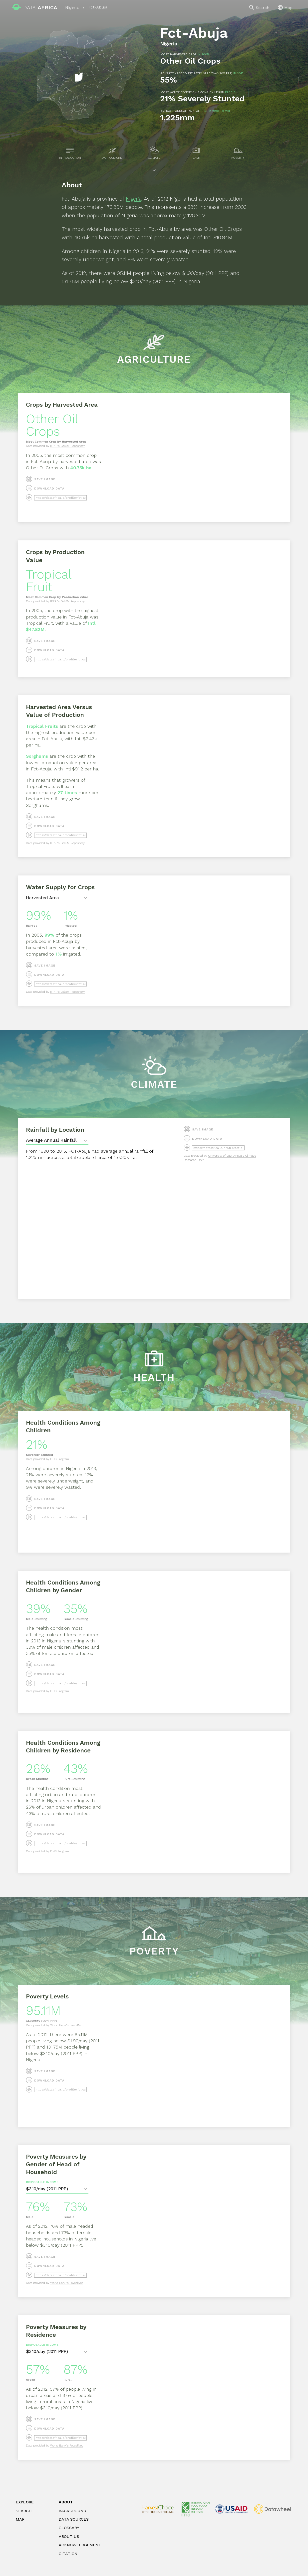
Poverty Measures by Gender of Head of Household (56, 2164)
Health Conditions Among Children (63, 1426)
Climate (154, 152)
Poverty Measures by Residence (56, 2331)
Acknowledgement (80, 2545)
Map (285, 7)
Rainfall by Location (55, 1129)
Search (24, 2510)
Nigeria (72, 7)
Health (196, 152)
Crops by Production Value (55, 556)
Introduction (70, 152)
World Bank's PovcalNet (66, 2025)
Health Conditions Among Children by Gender (63, 1586)
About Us (69, 2536)
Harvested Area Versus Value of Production (59, 711)
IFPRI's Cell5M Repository (67, 446)
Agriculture (112, 152)
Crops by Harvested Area (62, 404)
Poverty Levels (47, 1996)
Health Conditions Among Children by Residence (63, 1746)
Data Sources (74, 2519)
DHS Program (59, 1459)
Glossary (69, 2527)
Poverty (238, 152)
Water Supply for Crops (60, 887)
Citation (68, 2553)
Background (72, 2510)
